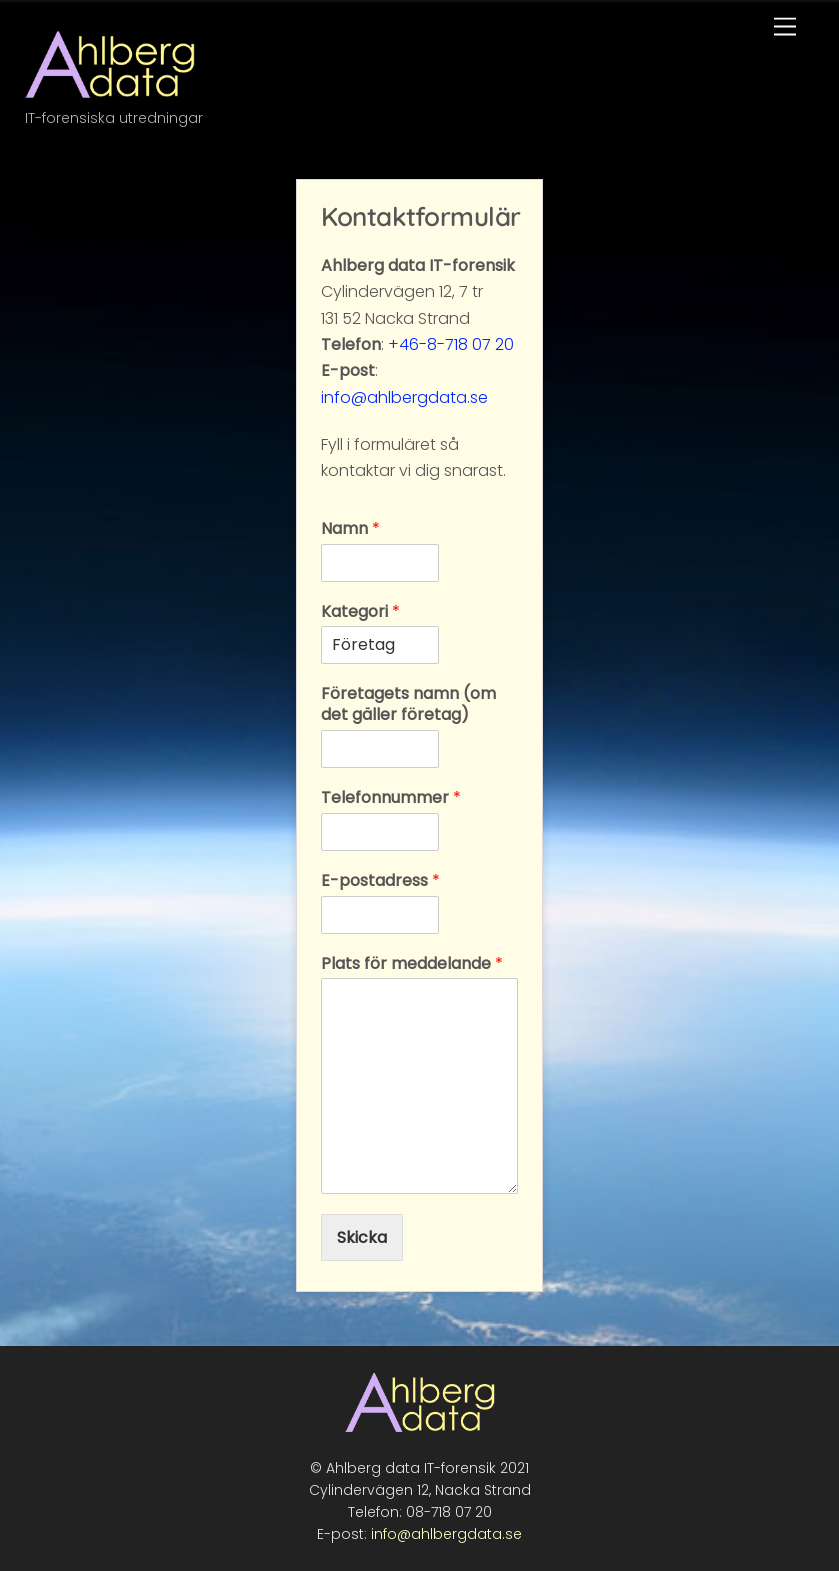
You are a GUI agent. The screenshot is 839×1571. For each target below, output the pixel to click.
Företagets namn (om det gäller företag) (408, 705)
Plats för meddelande (412, 964)
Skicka (362, 1237)
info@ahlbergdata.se (404, 397)
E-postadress (380, 881)
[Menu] (785, 27)
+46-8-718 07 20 (451, 344)
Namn (350, 529)
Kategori (360, 612)
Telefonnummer (391, 798)
